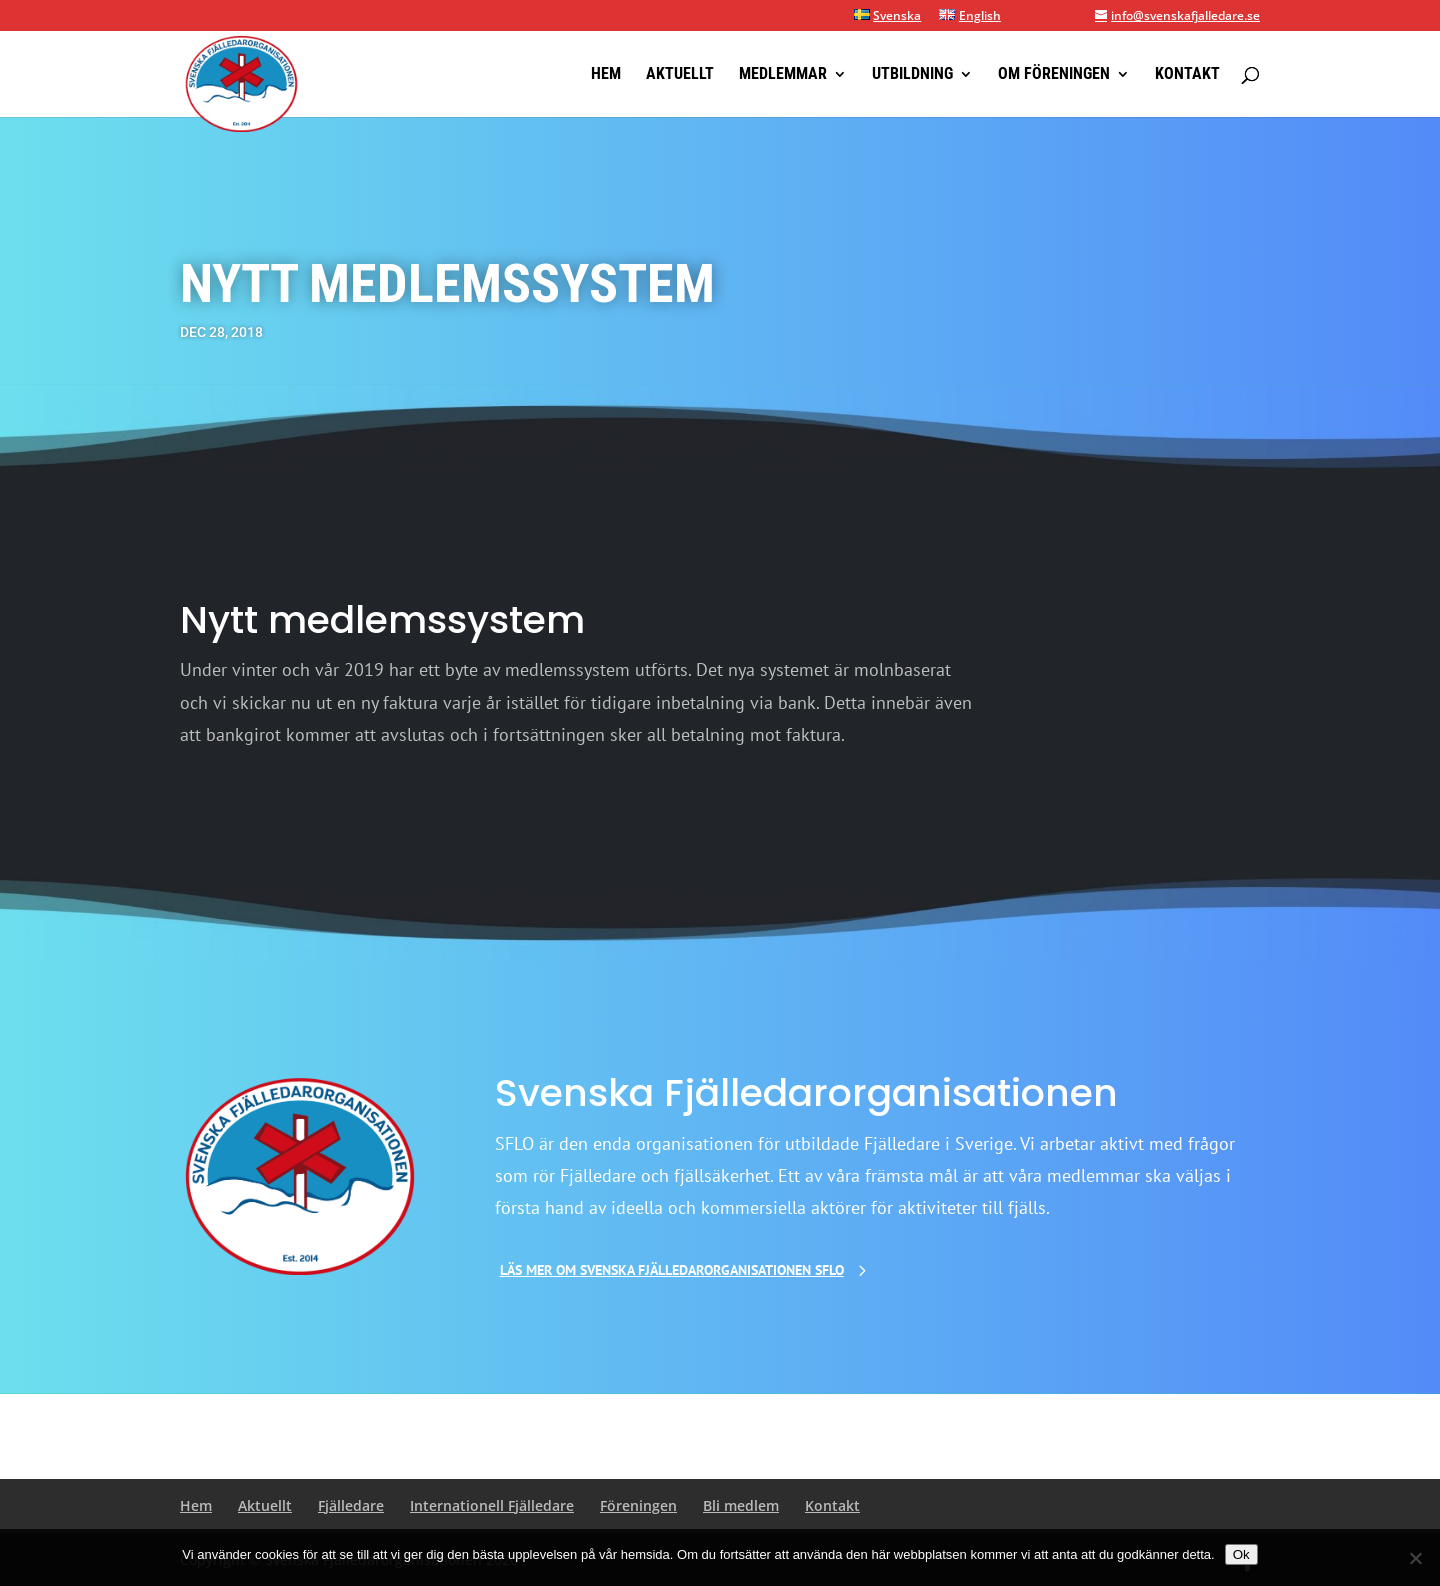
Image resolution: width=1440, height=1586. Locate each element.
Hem (606, 75)
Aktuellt (680, 75)
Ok (1241, 1554)
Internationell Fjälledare (492, 1505)
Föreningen (638, 1505)
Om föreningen (1054, 75)
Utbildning (912, 75)
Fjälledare (351, 1505)
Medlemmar (783, 75)
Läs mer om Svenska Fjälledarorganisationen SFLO (672, 1270)
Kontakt (1187, 75)
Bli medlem (741, 1505)
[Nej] (1415, 1558)
